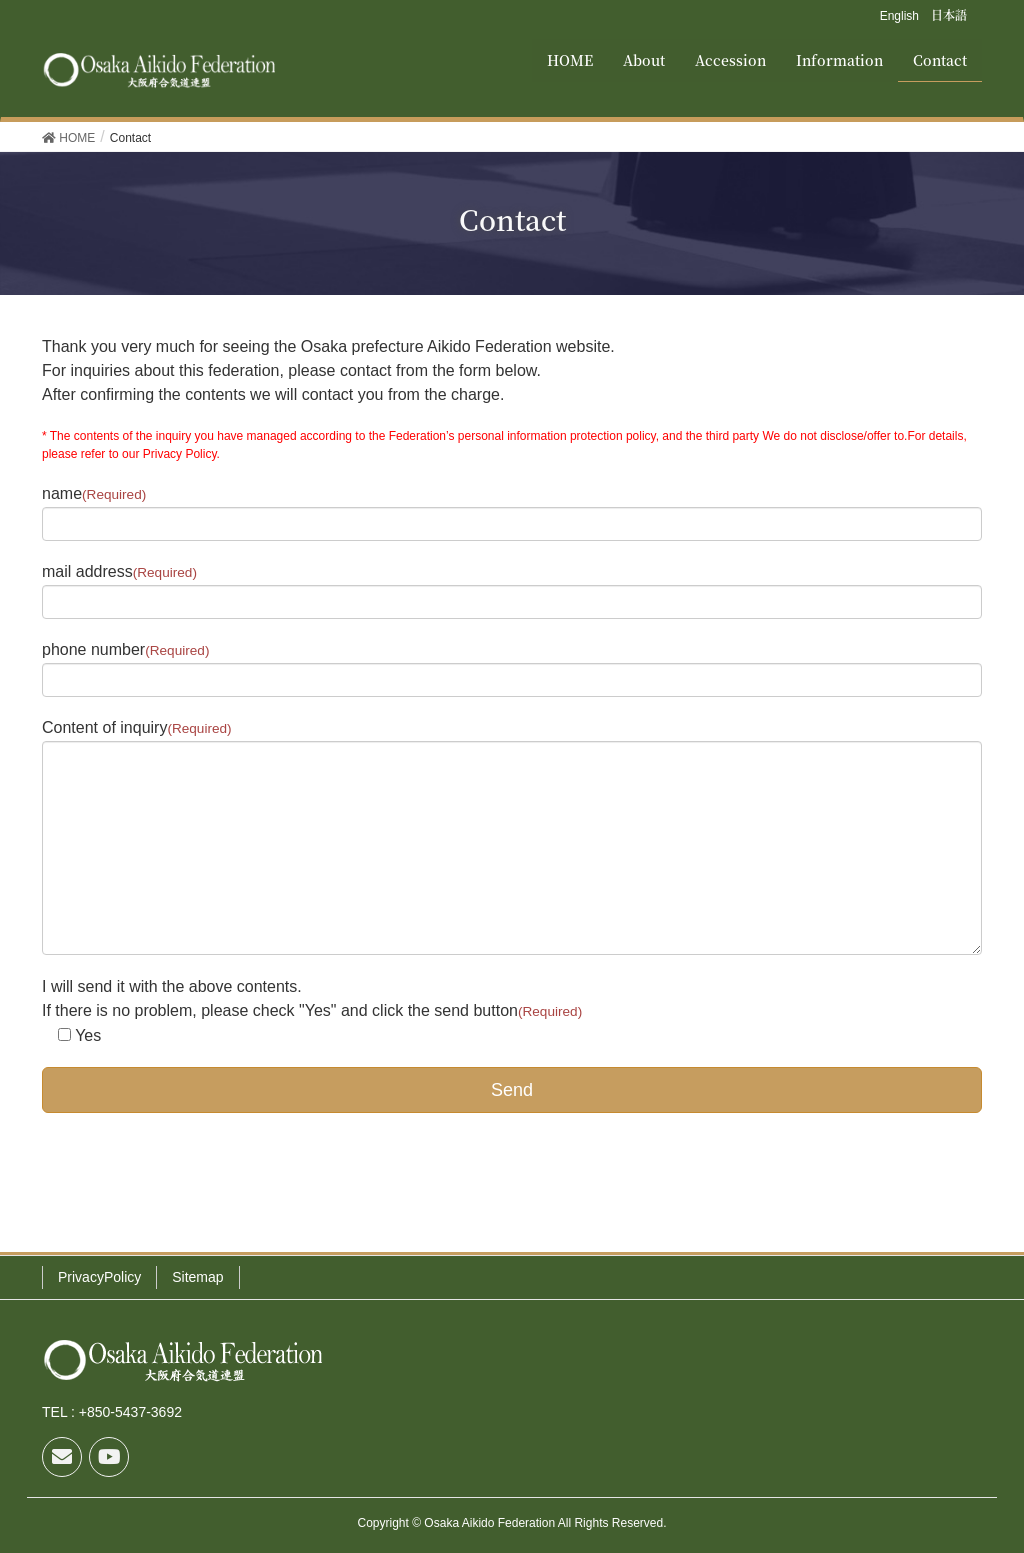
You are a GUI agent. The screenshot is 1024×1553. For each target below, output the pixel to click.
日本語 (949, 14)
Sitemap (197, 1277)
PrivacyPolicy (99, 1277)
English (899, 16)
